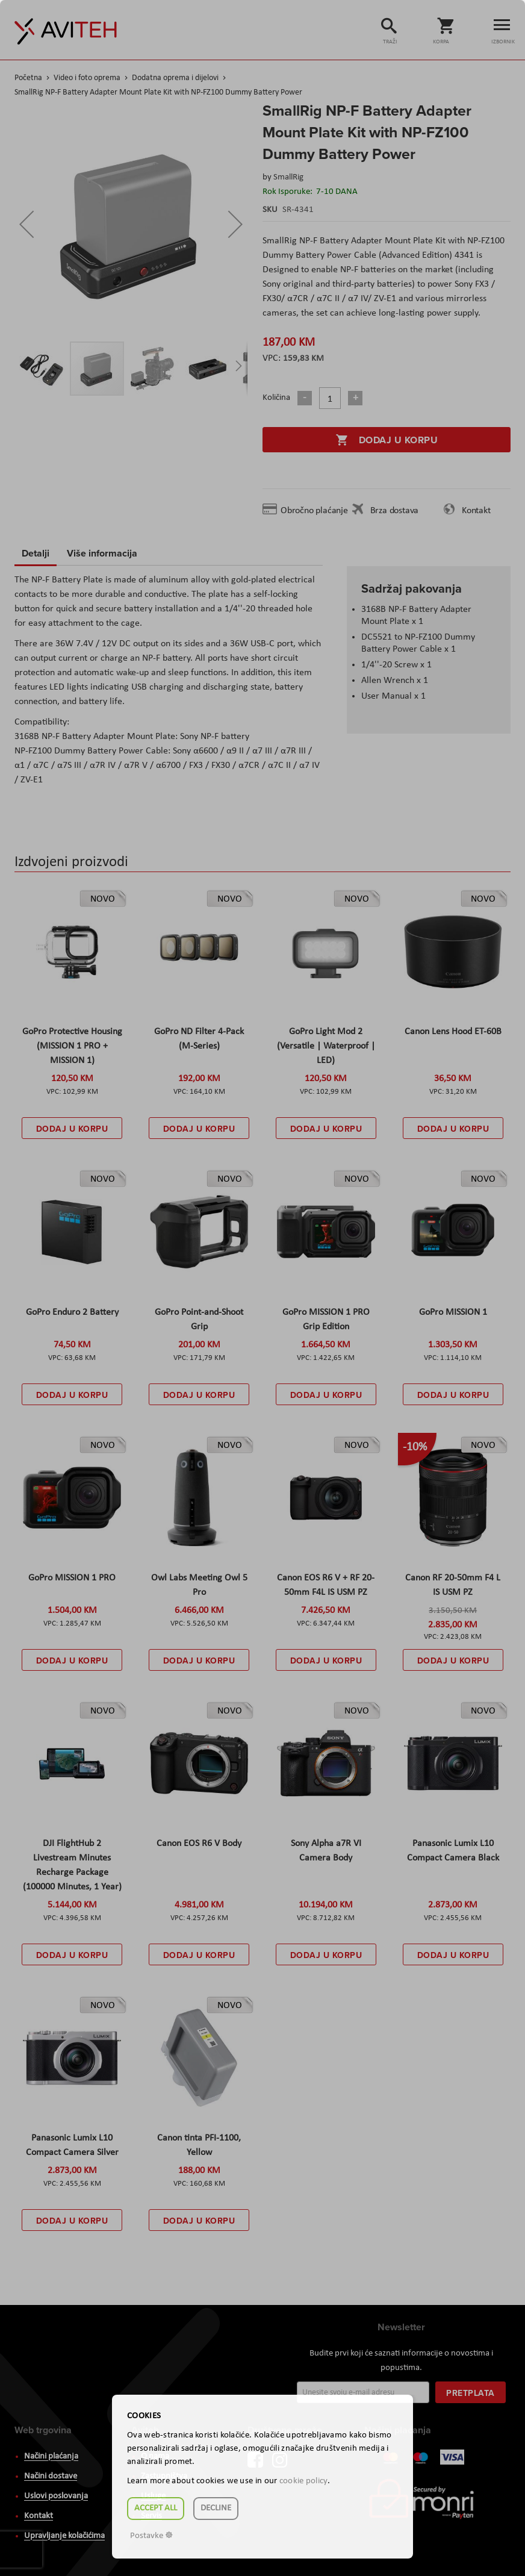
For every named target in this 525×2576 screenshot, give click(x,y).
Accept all (155, 2508)
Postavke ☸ (151, 2535)
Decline (215, 2508)
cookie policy (303, 2481)
